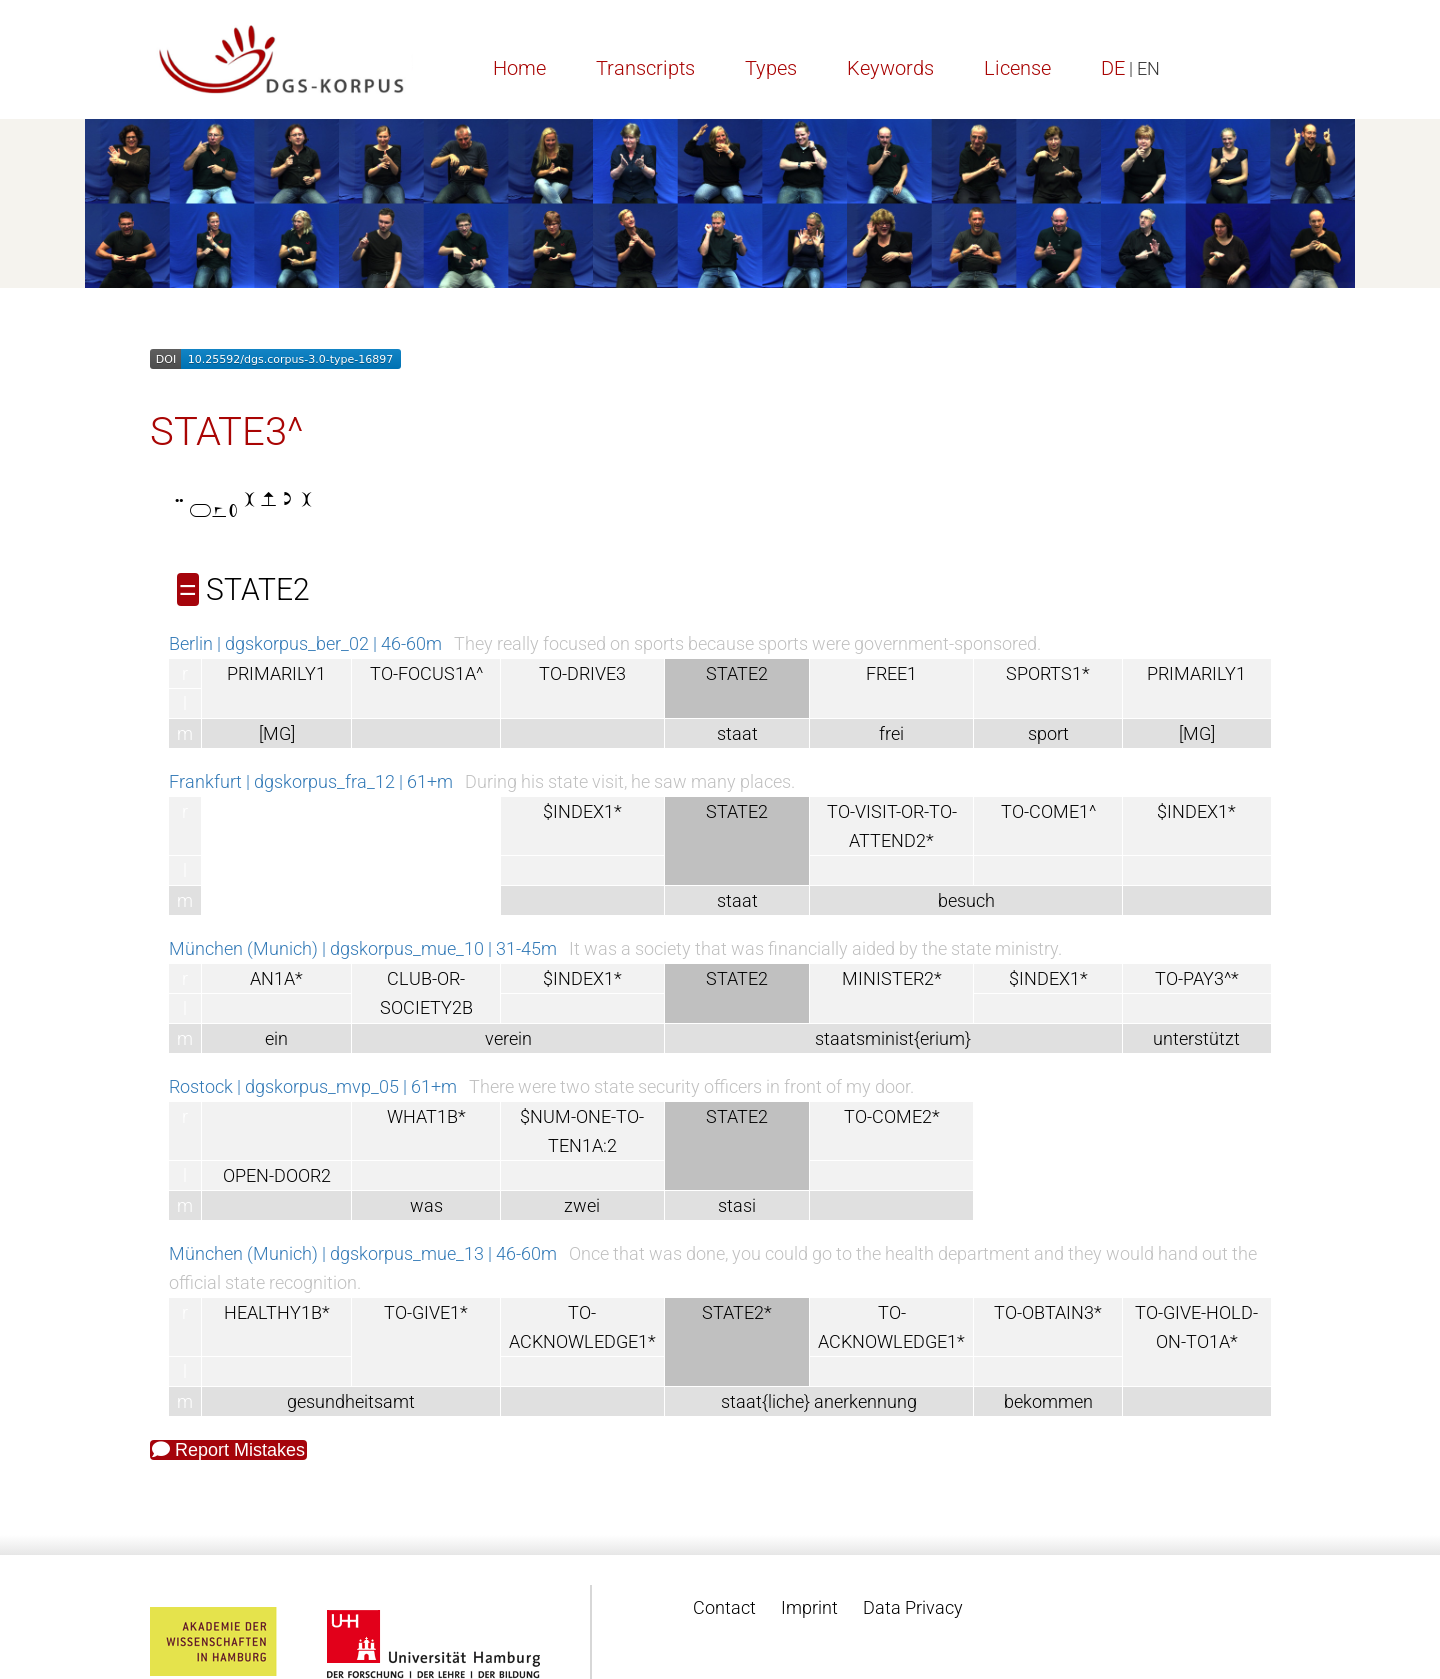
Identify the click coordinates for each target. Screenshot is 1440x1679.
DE (1113, 68)
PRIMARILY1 (276, 673)
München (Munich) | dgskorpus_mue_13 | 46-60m (363, 1253)
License (1017, 68)
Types (771, 68)
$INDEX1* (582, 811)
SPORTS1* (1048, 673)
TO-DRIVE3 (582, 673)
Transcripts (645, 68)
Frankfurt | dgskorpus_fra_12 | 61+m (311, 781)
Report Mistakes (228, 1450)
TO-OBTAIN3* (1048, 1312)
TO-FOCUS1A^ (426, 673)
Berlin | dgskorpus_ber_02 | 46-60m (305, 643)
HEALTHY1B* (277, 1312)
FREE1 (891, 673)
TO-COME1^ (1048, 811)
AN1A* (276, 978)
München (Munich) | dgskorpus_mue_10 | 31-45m (363, 948)
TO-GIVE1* (426, 1312)
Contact (724, 1607)
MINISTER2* (892, 978)
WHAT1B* (426, 1116)
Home (519, 68)
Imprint (809, 1607)
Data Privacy (913, 1607)
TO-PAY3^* (1197, 978)
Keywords (890, 68)
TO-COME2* (892, 1116)
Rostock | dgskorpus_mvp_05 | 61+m (313, 1086)
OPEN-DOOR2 (277, 1175)
